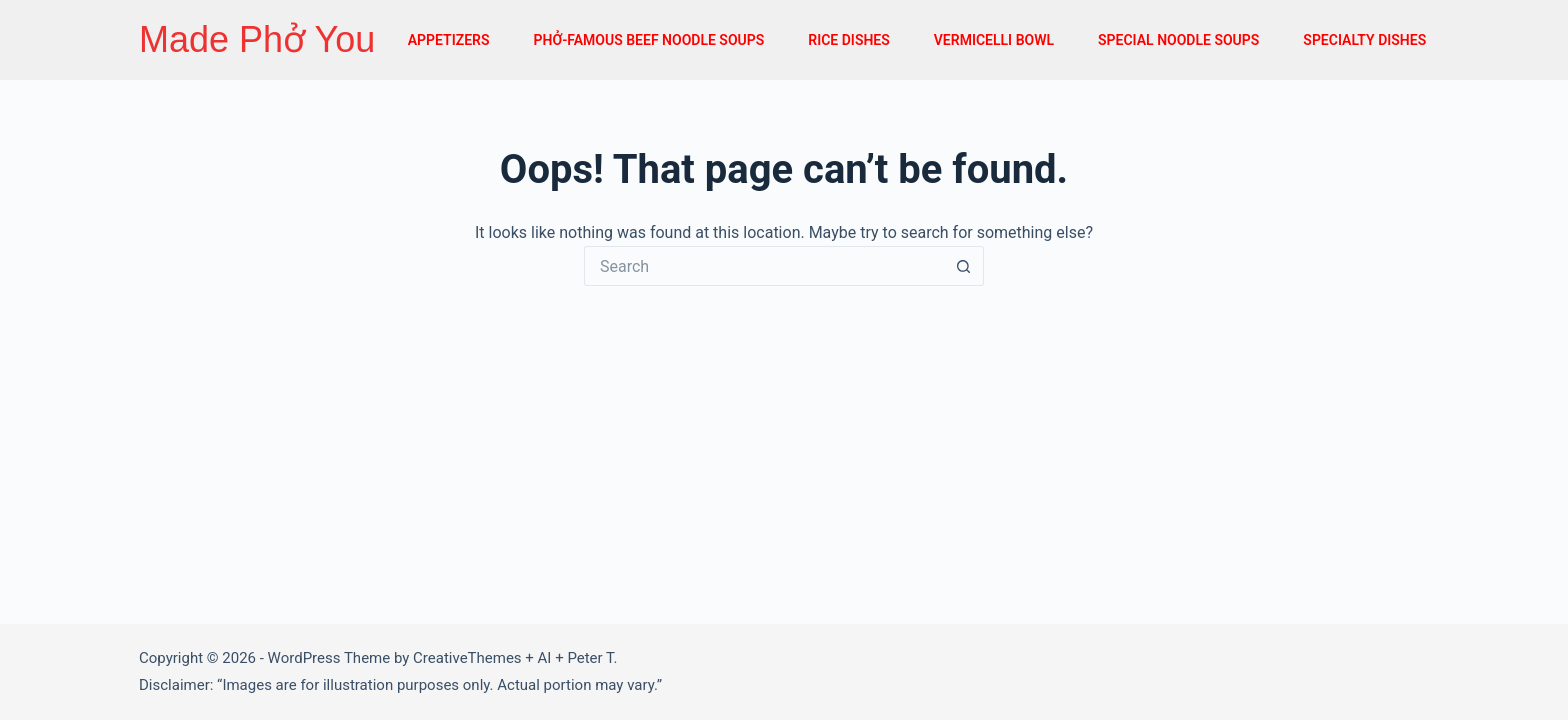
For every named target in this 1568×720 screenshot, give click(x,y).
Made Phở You (257, 39)
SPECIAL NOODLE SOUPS (1178, 40)
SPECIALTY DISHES (1364, 40)
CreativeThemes (467, 658)
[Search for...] (764, 266)
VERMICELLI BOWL (994, 40)
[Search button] (964, 266)
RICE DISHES (849, 40)
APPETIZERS (449, 40)
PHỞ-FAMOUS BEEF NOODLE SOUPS (648, 40)
